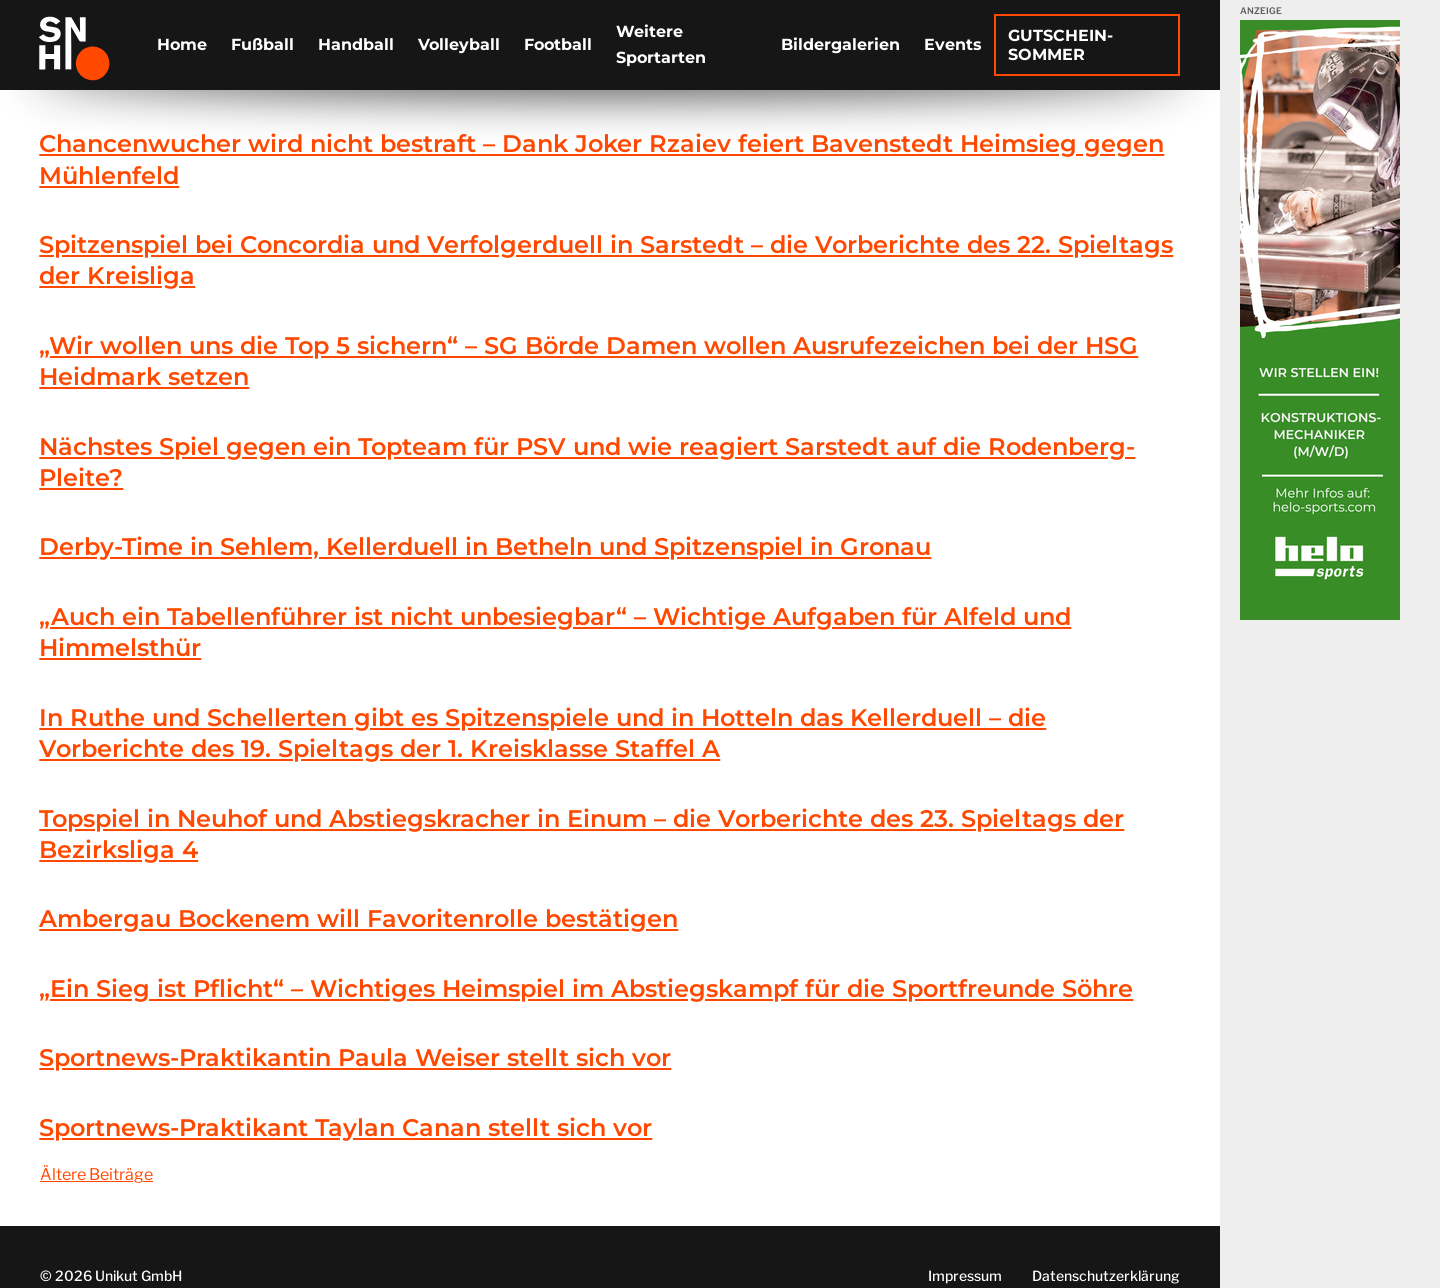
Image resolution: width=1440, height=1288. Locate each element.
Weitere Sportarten (661, 44)
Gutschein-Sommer (1060, 45)
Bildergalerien (840, 44)
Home (182, 44)
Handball (356, 44)
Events (953, 44)
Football (558, 44)
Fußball (262, 44)
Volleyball (459, 44)
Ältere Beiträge (96, 1174)
